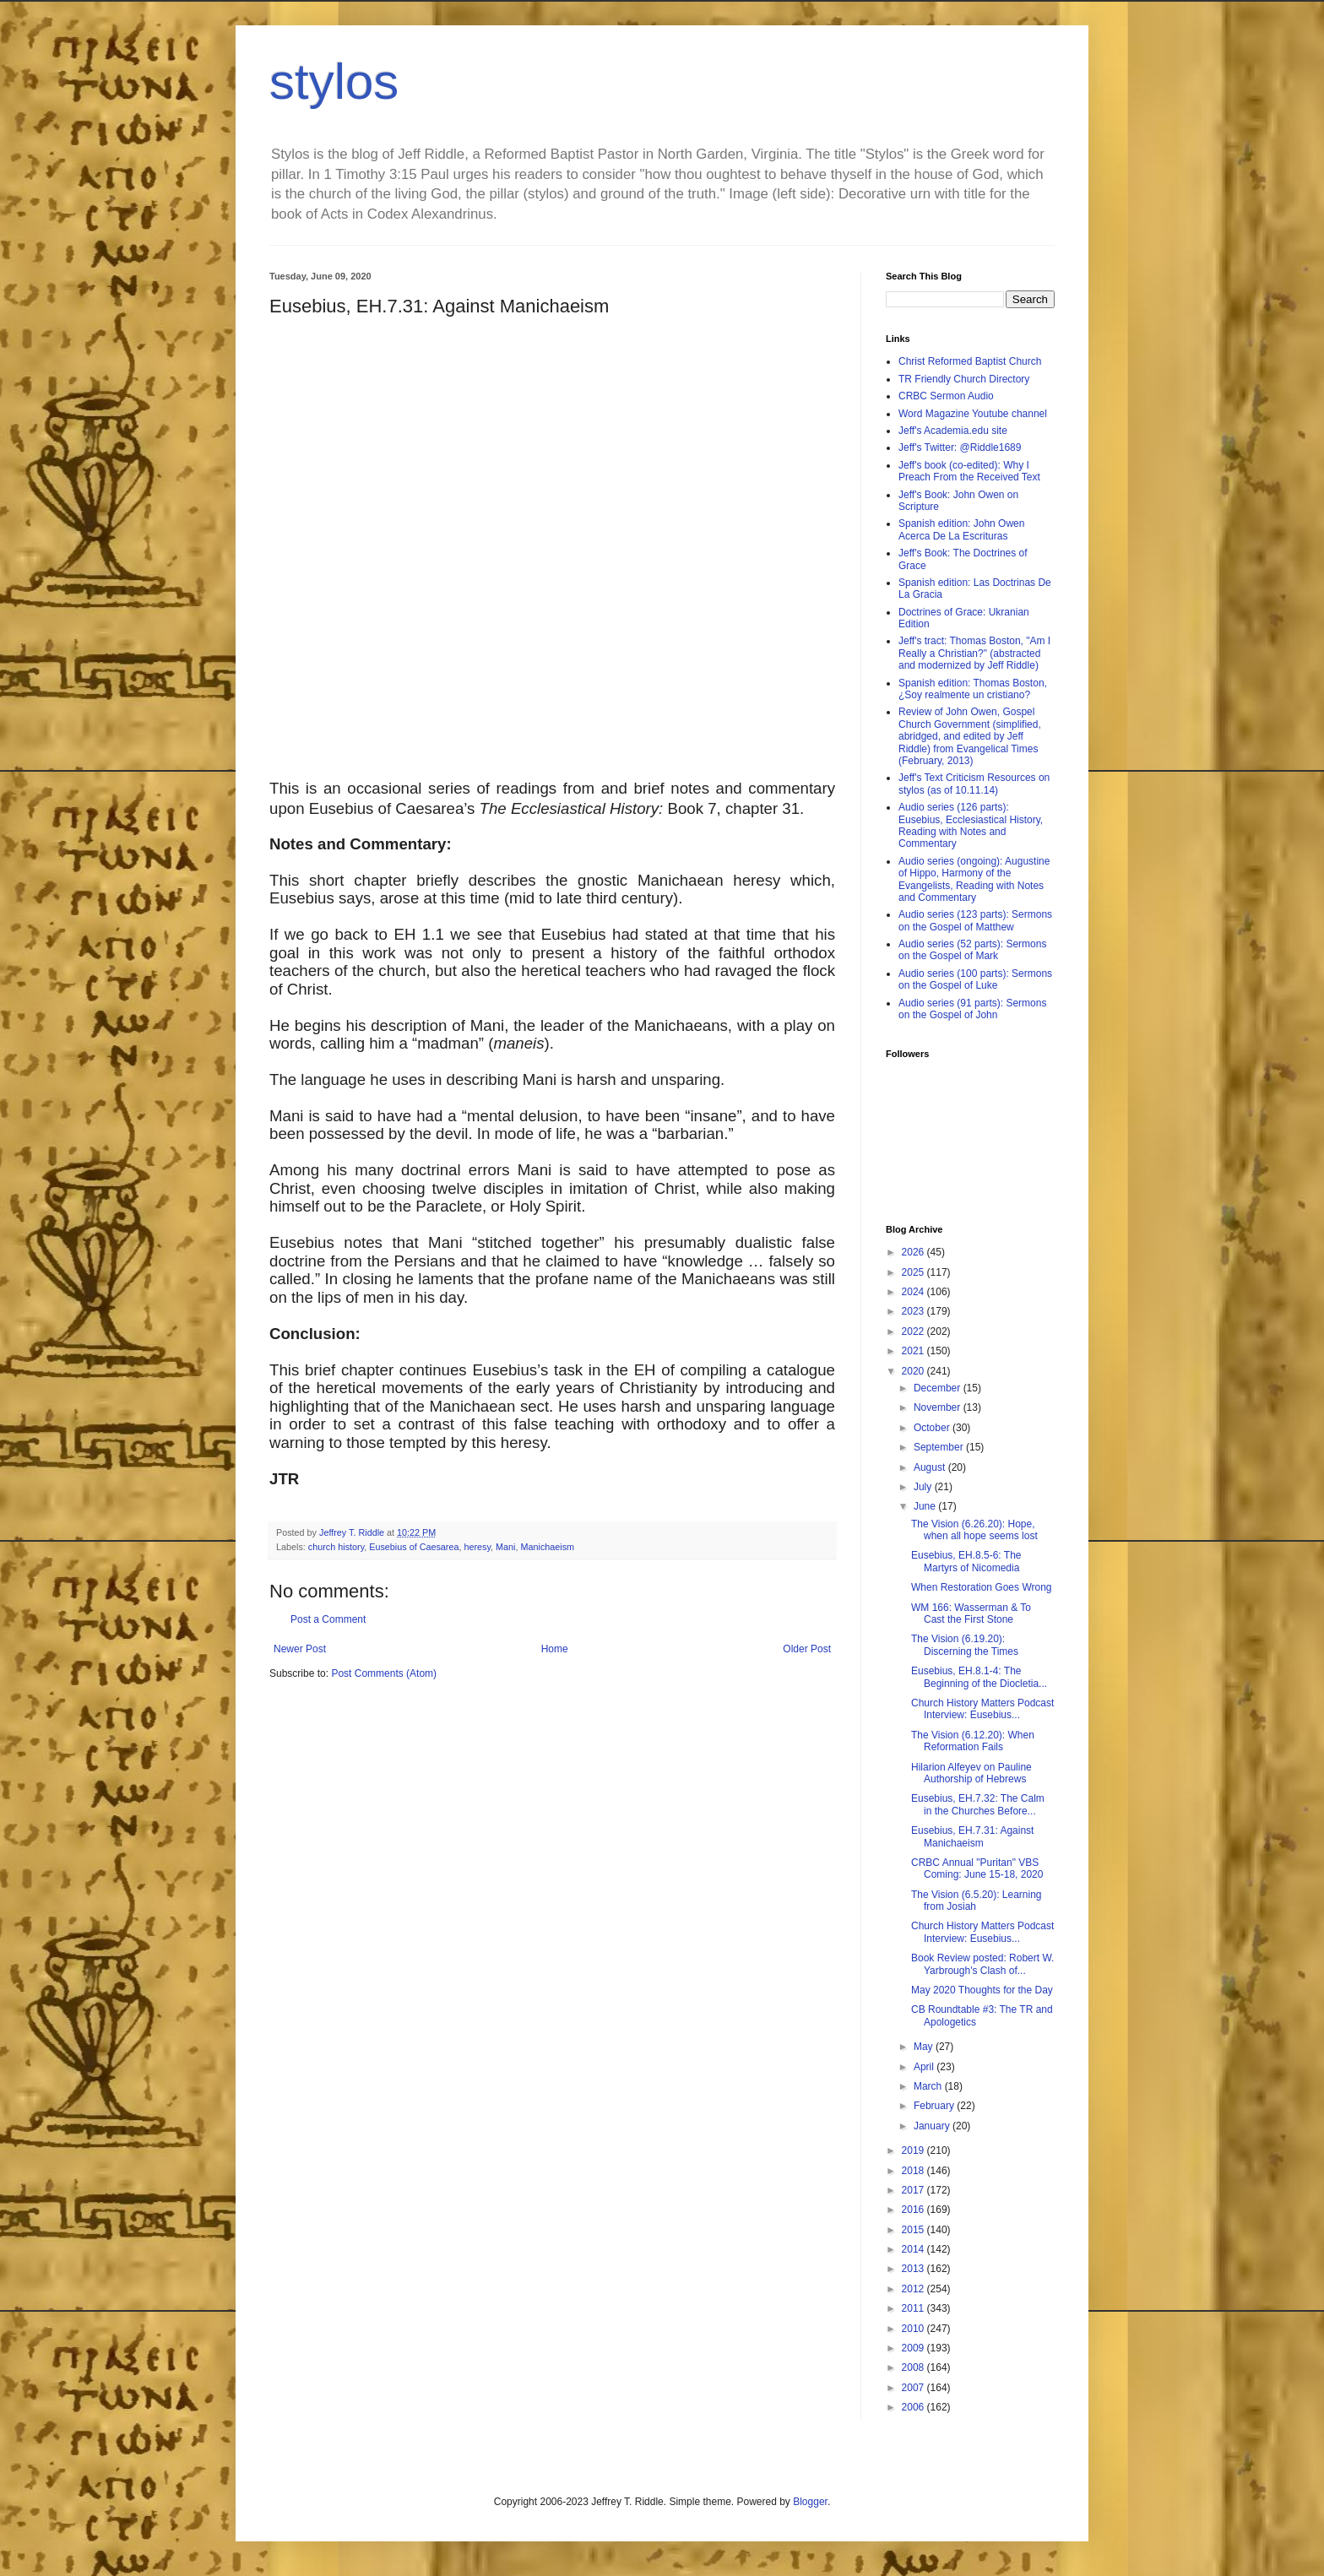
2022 (914, 1331)
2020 (914, 1371)
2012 (914, 2289)
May (925, 2047)
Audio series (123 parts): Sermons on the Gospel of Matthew (975, 920)
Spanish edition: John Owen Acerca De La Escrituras (961, 529)
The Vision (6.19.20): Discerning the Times (964, 1645)
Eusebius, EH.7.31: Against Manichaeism (972, 1836)
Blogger (810, 2502)
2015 (914, 2230)
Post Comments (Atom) (384, 1673)
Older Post (807, 1649)
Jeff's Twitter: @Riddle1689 (959, 447)
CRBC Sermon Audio (946, 396)
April (925, 2067)
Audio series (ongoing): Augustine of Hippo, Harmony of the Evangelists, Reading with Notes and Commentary (974, 879)
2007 (914, 2388)
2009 (914, 2348)
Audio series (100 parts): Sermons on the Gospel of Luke (975, 979)
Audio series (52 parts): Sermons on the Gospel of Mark (972, 950)
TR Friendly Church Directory (963, 379)
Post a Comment (328, 1619)
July (924, 1487)
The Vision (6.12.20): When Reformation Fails (972, 1741)
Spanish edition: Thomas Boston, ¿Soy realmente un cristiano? (972, 689)
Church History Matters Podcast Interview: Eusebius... (982, 1709)
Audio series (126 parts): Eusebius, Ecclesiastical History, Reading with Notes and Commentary (970, 825)
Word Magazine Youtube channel (972, 414)
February (935, 2106)
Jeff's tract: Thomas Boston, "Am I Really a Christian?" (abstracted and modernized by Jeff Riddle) (974, 653)
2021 (914, 1351)
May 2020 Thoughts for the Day (982, 1990)
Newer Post (300, 1649)
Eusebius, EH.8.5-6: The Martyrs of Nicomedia (966, 1561)
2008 (914, 2367)
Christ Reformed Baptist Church (969, 361)
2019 (914, 2150)
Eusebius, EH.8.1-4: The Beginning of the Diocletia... (979, 1677)
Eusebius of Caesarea (414, 1547)
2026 (914, 1252)
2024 (914, 1292)
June (926, 1506)
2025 (914, 1272)
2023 (914, 1311)
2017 (914, 2190)
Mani (505, 1547)
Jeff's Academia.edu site (952, 431)
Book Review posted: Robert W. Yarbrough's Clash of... (982, 1964)
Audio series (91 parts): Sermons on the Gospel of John (972, 1009)
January (933, 2126)
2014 (914, 2249)
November (938, 1407)
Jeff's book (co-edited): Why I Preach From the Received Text (969, 471)
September (940, 1447)
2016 (914, 2209)
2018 (914, 2171)
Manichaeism (548, 1547)
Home (554, 1649)
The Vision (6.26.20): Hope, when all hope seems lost (974, 1530)
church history (336, 1547)
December (938, 1388)
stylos (334, 81)
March (929, 2086)
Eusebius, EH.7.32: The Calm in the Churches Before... (978, 1804)
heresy (477, 1547)
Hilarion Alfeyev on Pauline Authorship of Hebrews (971, 1773)
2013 (914, 2269)
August (931, 1467)
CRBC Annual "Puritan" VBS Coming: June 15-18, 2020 (977, 1868)
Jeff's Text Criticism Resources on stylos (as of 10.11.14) (974, 783)
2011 (914, 2308)
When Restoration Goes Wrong (981, 1587)
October (933, 1428)
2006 (914, 2407)
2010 (914, 2329)
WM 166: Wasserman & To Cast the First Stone (971, 1613)
